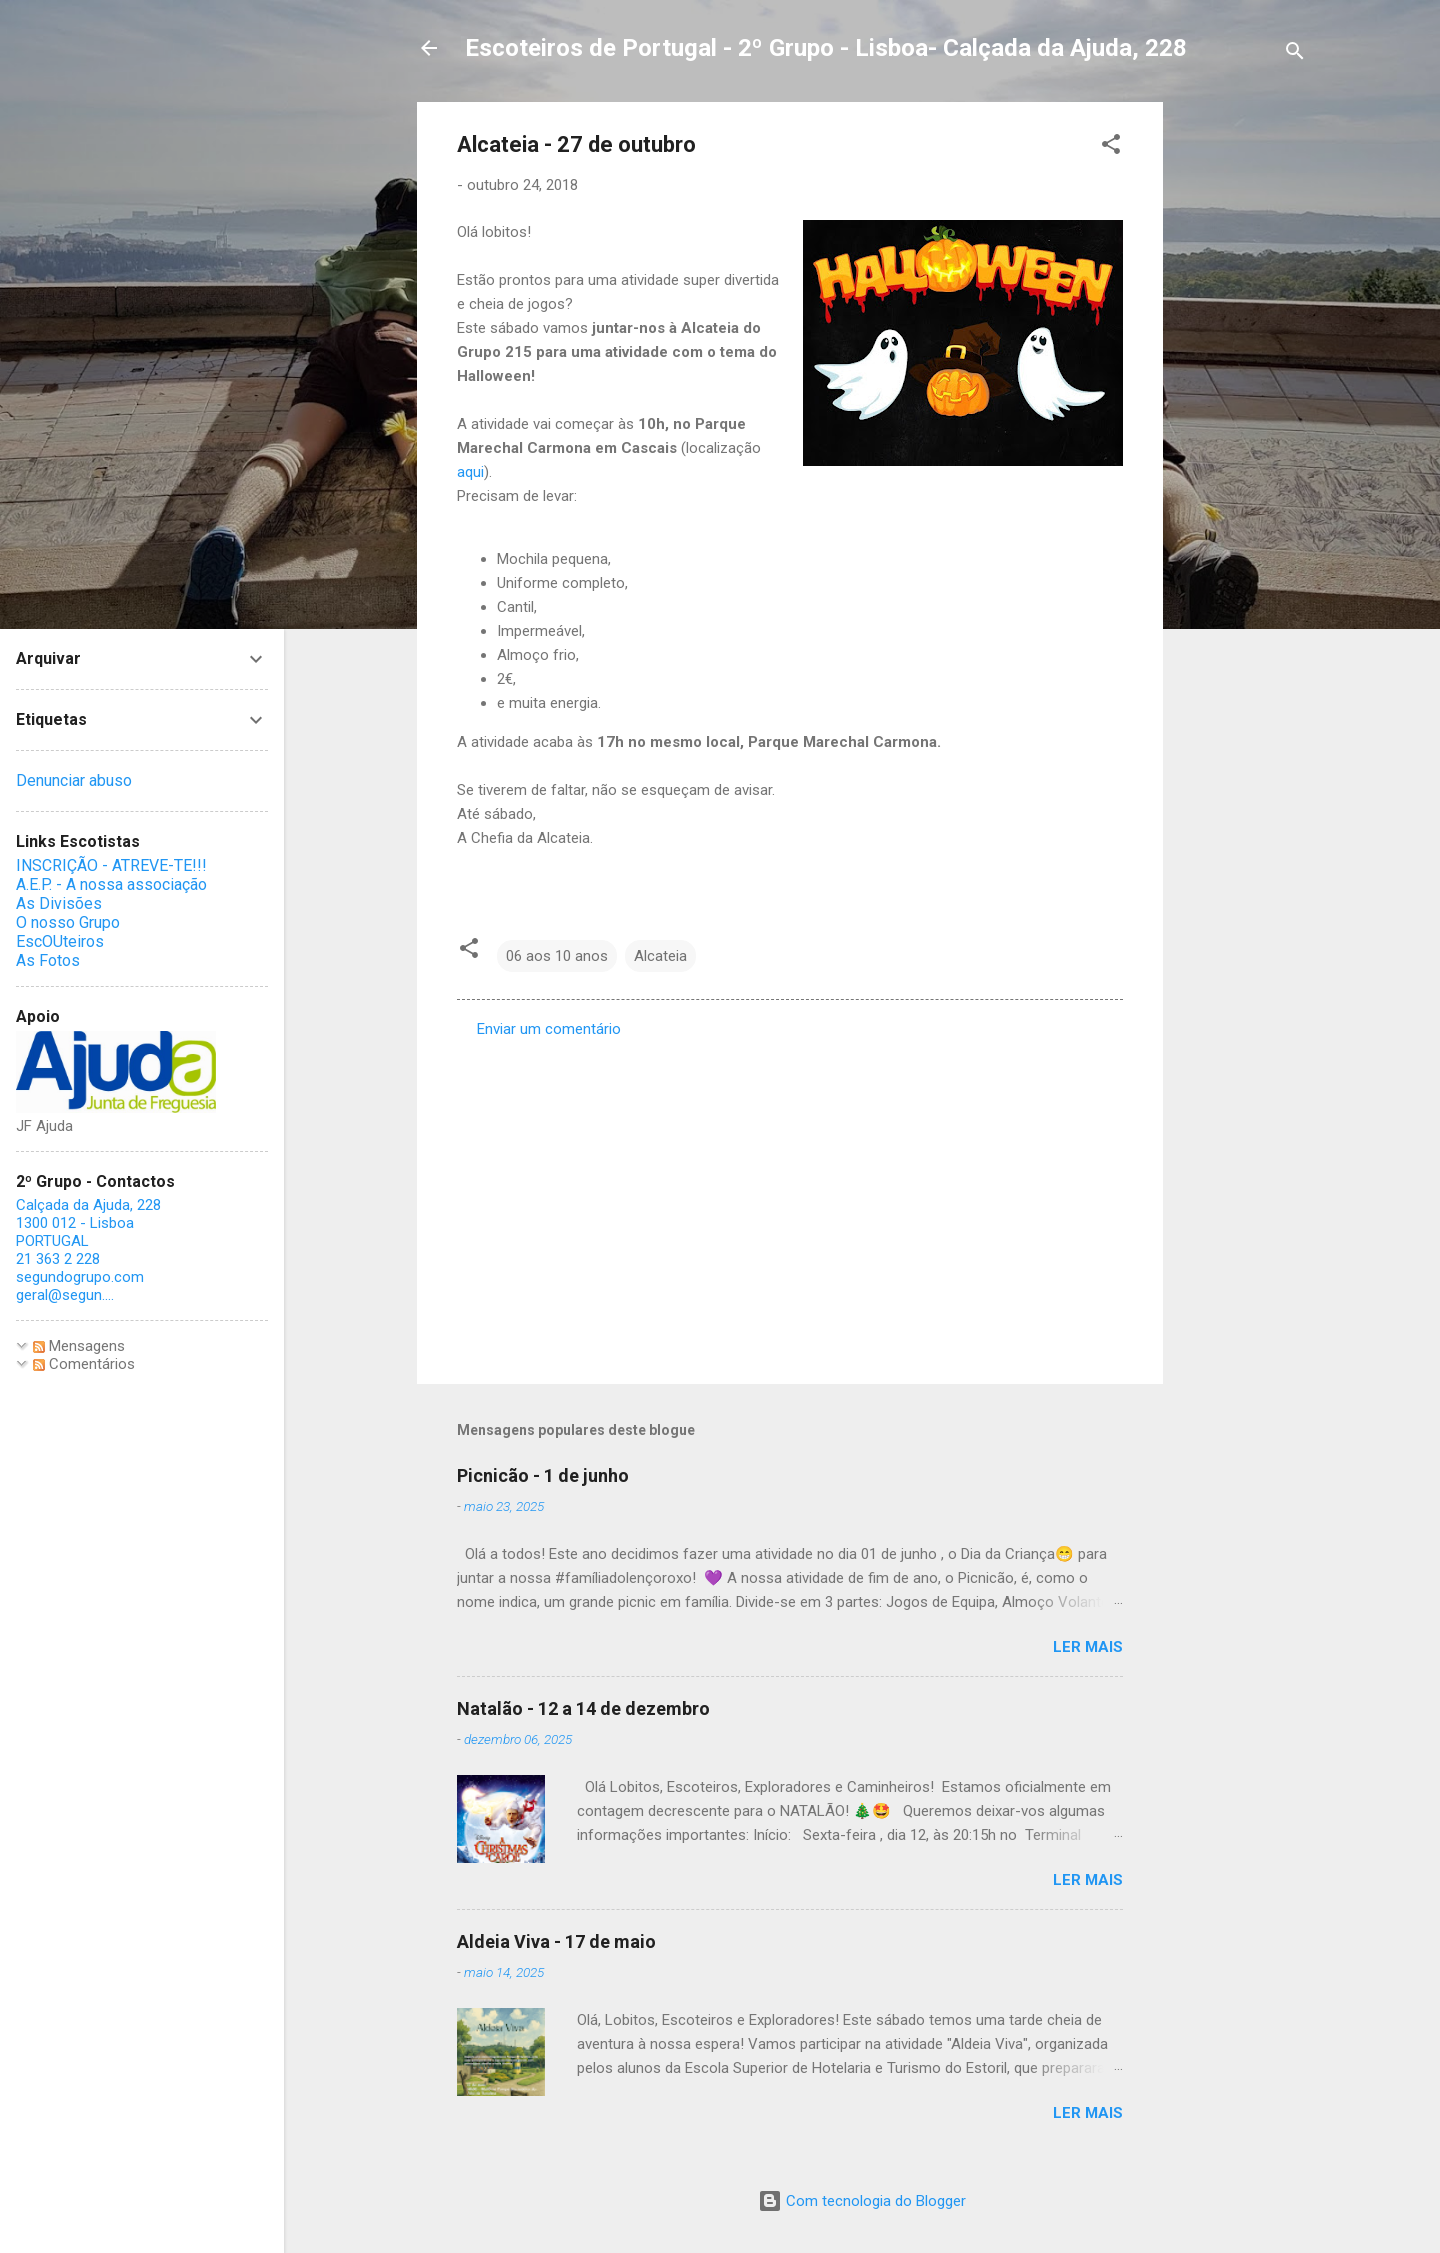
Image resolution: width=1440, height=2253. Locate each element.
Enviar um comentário (549, 1029)
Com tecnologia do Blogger (862, 2201)
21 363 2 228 (58, 1259)
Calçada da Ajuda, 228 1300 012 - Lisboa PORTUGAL (88, 1223)
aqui (470, 472)
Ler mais (1088, 1647)
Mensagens (79, 1346)
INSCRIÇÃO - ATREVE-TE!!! (111, 865)
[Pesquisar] (1295, 54)
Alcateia (660, 956)
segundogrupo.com (80, 1277)
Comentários (84, 1364)
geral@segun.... (65, 1295)
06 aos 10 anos (557, 956)
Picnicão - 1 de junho (543, 1475)
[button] (1111, 147)
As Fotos (48, 960)
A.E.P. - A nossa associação (111, 884)
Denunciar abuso (74, 780)
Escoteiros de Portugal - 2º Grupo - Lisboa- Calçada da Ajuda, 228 (826, 48)
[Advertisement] (1243, 402)
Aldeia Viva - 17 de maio (556, 1941)
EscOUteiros (60, 941)
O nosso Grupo (68, 922)
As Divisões (59, 903)
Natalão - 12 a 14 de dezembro (583, 1708)
